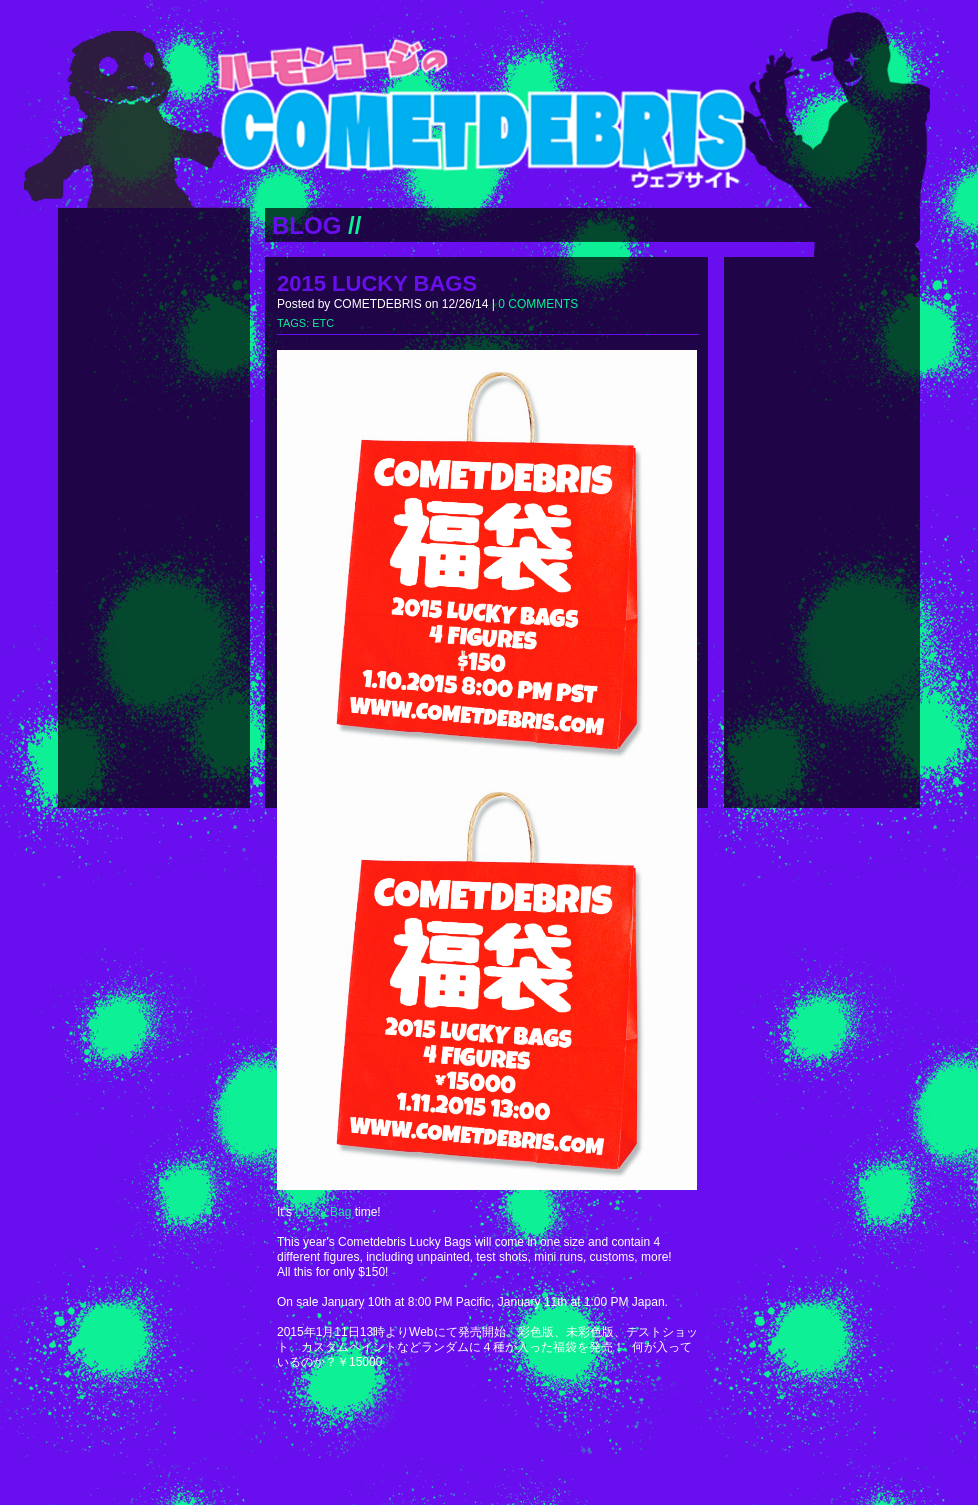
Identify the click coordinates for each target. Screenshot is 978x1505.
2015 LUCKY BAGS (377, 283)
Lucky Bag (323, 1212)
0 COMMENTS (538, 304)
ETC (323, 323)
